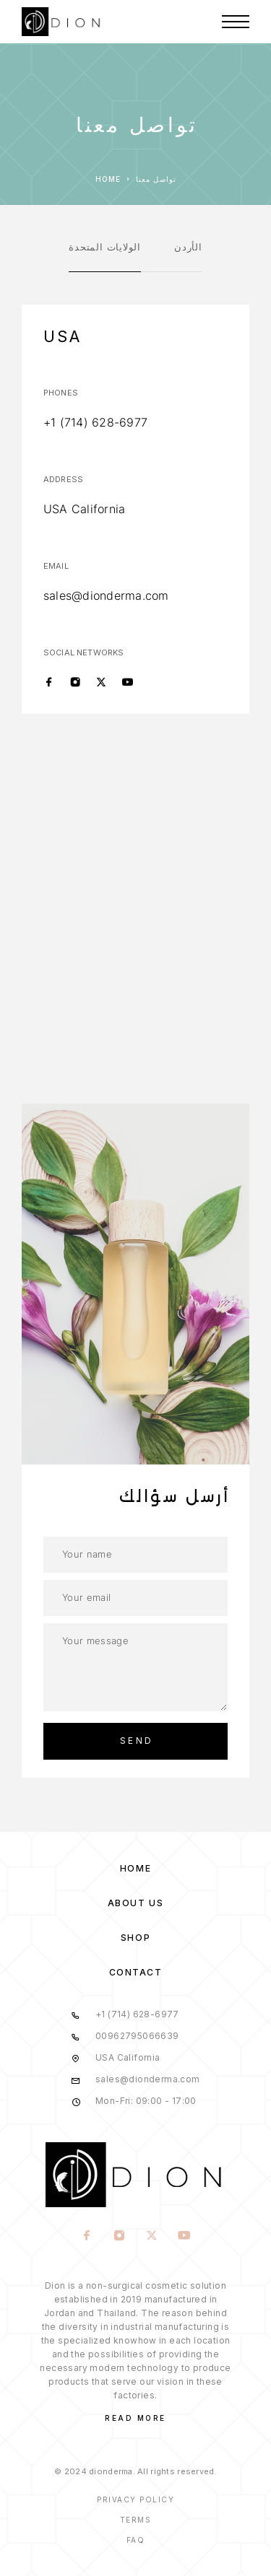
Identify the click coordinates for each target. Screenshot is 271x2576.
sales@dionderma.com (106, 595)
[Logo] (62, 21)
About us (135, 1903)
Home (135, 1868)
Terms (136, 2519)
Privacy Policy (135, 2499)
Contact (136, 1972)
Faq (135, 2540)
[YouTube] (127, 683)
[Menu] (235, 21)
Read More (135, 2418)
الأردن (188, 247)
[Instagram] (75, 683)
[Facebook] (49, 683)
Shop (135, 1937)
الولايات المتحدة (105, 247)
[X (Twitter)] (101, 683)
